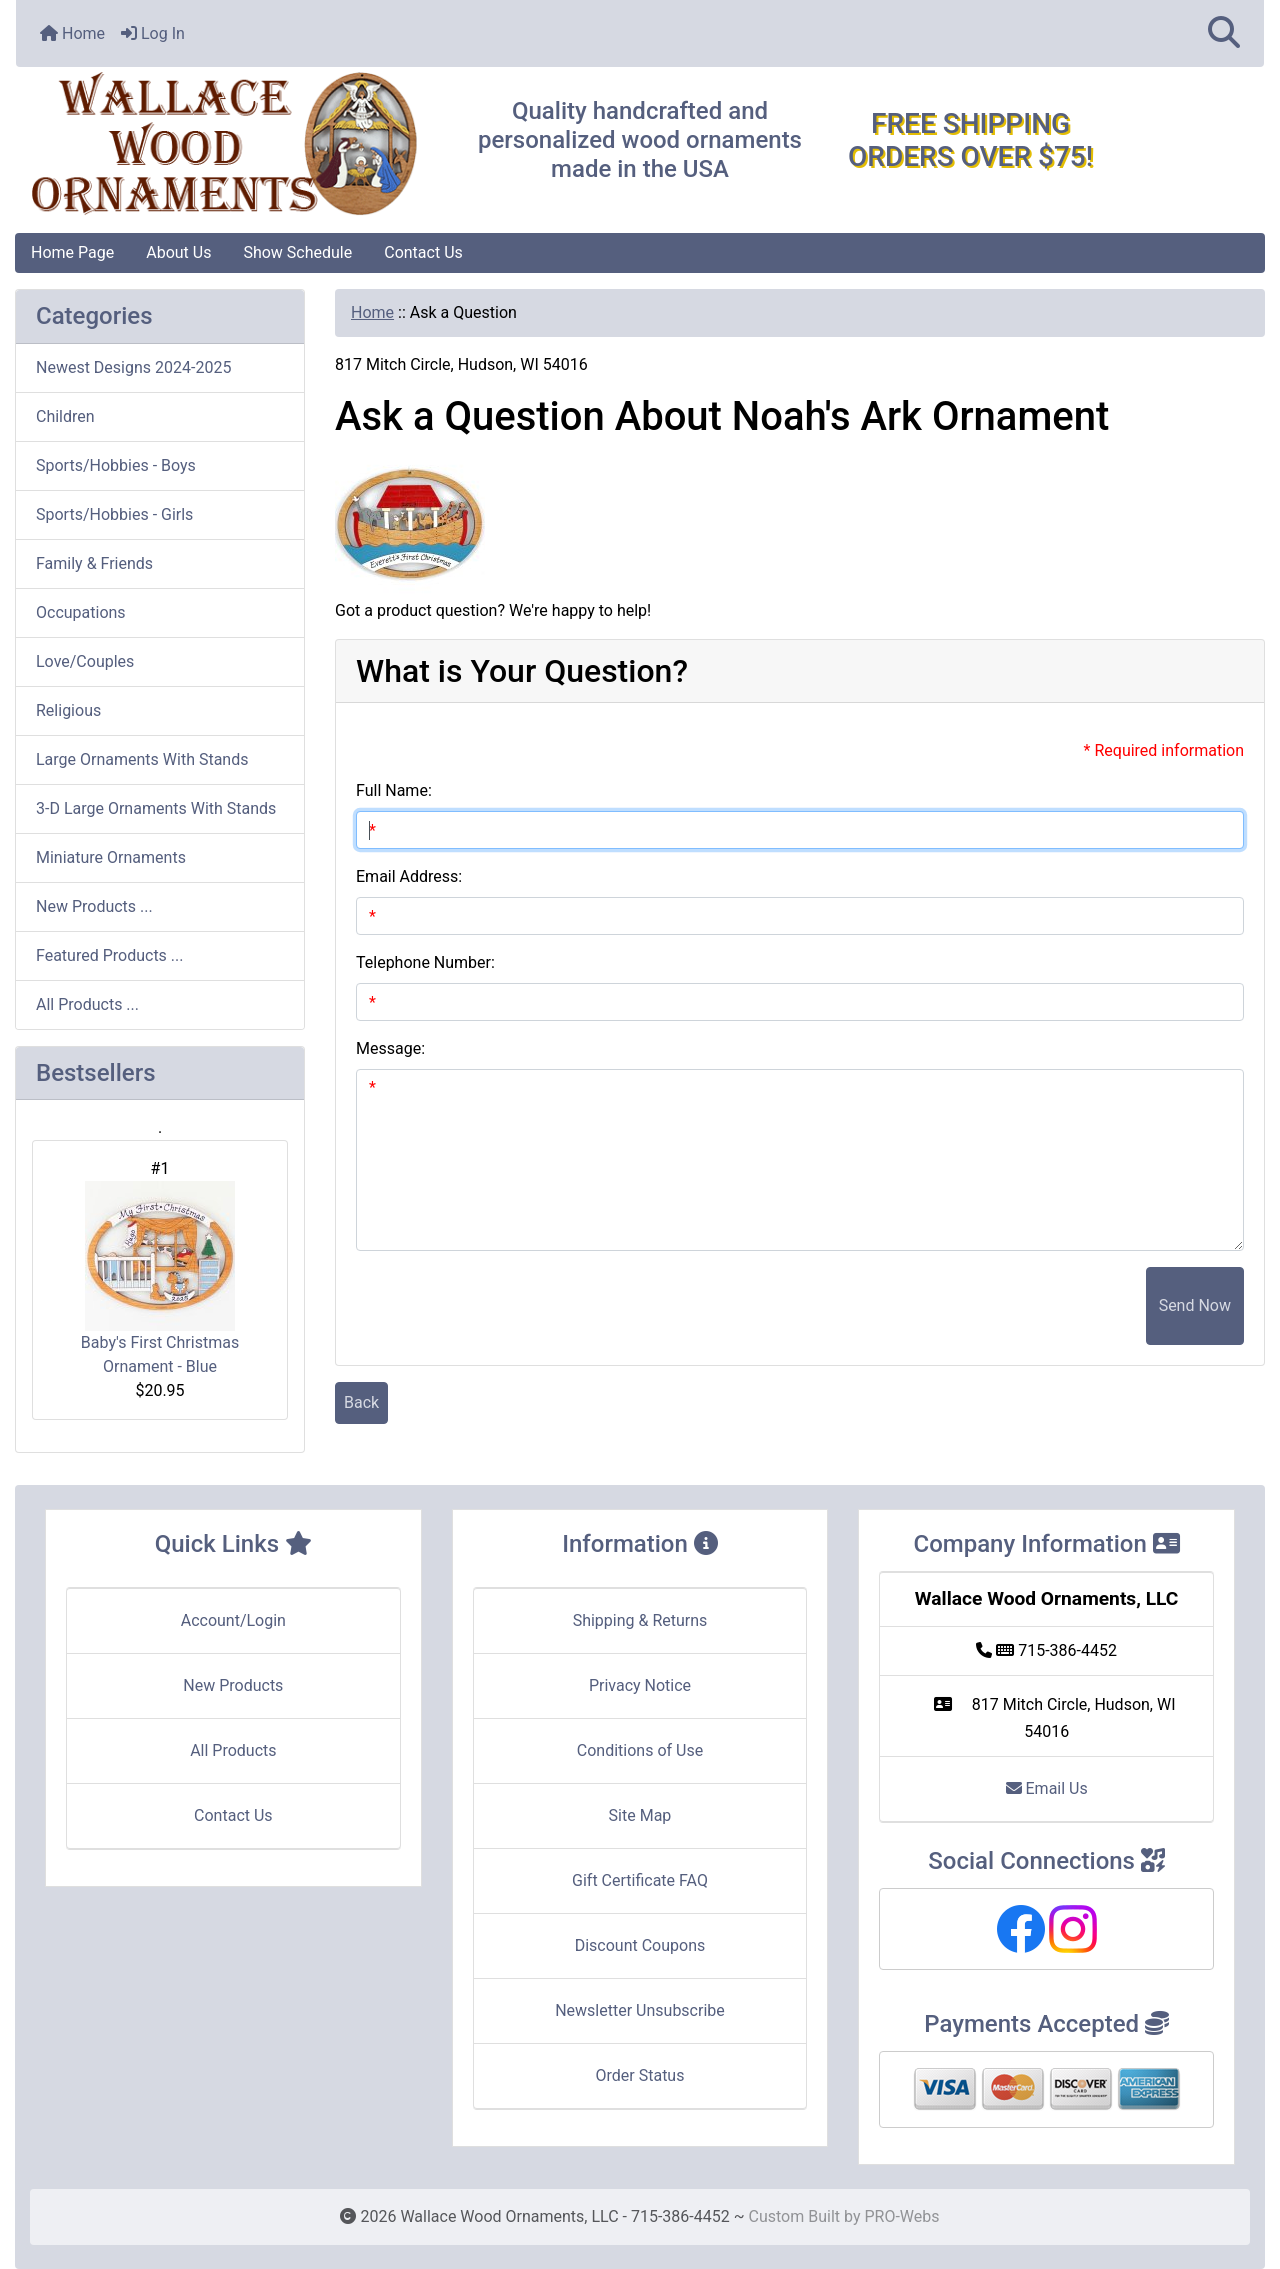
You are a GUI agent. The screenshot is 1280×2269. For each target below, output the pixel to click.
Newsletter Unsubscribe (640, 2010)
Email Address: (409, 876)
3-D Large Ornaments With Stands (156, 808)
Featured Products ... (110, 955)
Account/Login (233, 1620)
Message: (390, 1048)
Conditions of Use (640, 1750)
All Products (233, 1750)
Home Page (72, 252)
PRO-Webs (901, 2216)
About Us (178, 252)
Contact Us (423, 252)
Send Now (1195, 1305)
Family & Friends (94, 563)
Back (361, 1402)
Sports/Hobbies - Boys (116, 465)
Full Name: (394, 790)
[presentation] (994, 1306)
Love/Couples (85, 661)
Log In (153, 33)
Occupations (81, 612)
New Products (233, 1685)
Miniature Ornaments (111, 857)
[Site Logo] (224, 144)
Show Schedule (297, 252)
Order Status (640, 2075)
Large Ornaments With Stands (142, 759)
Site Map (640, 1815)
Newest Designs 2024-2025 (133, 367)
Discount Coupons (640, 1945)
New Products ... (94, 906)
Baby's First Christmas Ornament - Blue (160, 1278)
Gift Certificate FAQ (640, 1880)
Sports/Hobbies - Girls (114, 514)
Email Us (1047, 1788)
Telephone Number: (425, 962)
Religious (68, 710)
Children (65, 416)
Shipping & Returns (640, 1620)
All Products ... (87, 1004)
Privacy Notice (640, 1685)
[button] (1224, 33)
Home (72, 33)
